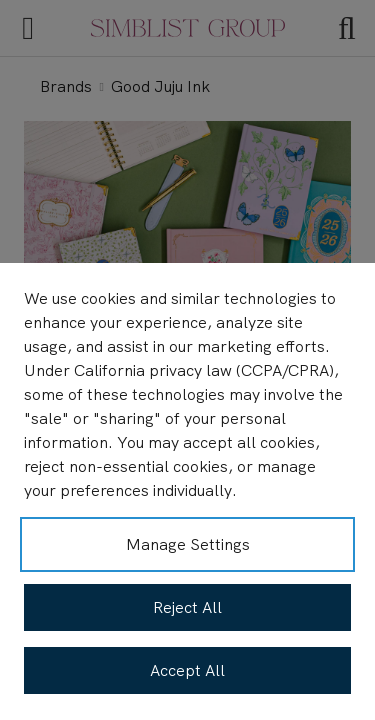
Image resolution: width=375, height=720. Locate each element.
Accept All (187, 670)
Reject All (187, 607)
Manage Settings (188, 544)
